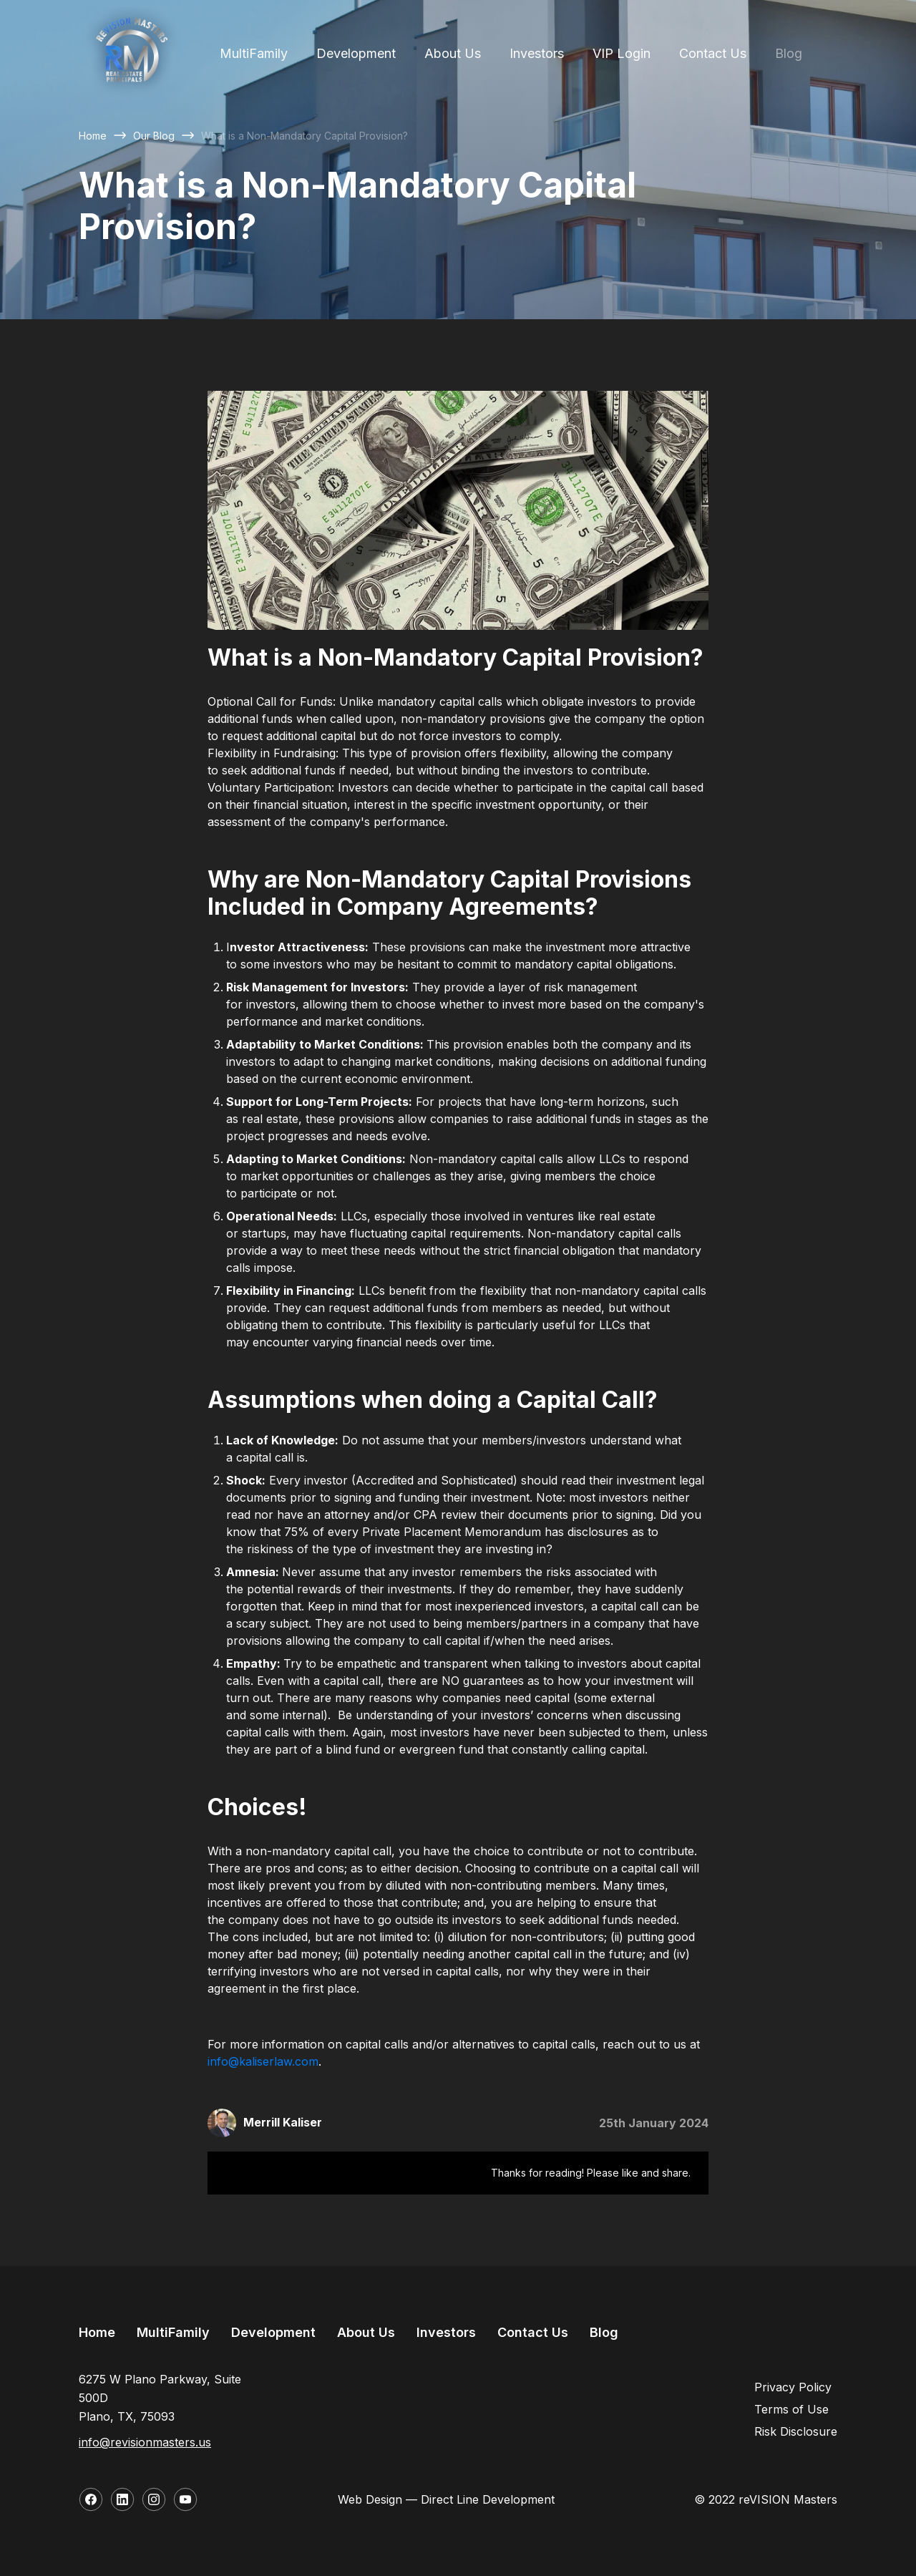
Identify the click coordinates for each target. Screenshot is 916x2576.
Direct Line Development (488, 2499)
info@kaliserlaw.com (263, 2061)
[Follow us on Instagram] (154, 2499)
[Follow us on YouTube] (185, 2499)
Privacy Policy (793, 2387)
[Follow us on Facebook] (91, 2499)
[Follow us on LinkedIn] (122, 2499)
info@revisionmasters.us (145, 2442)
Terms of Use (791, 2409)
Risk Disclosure (795, 2431)
